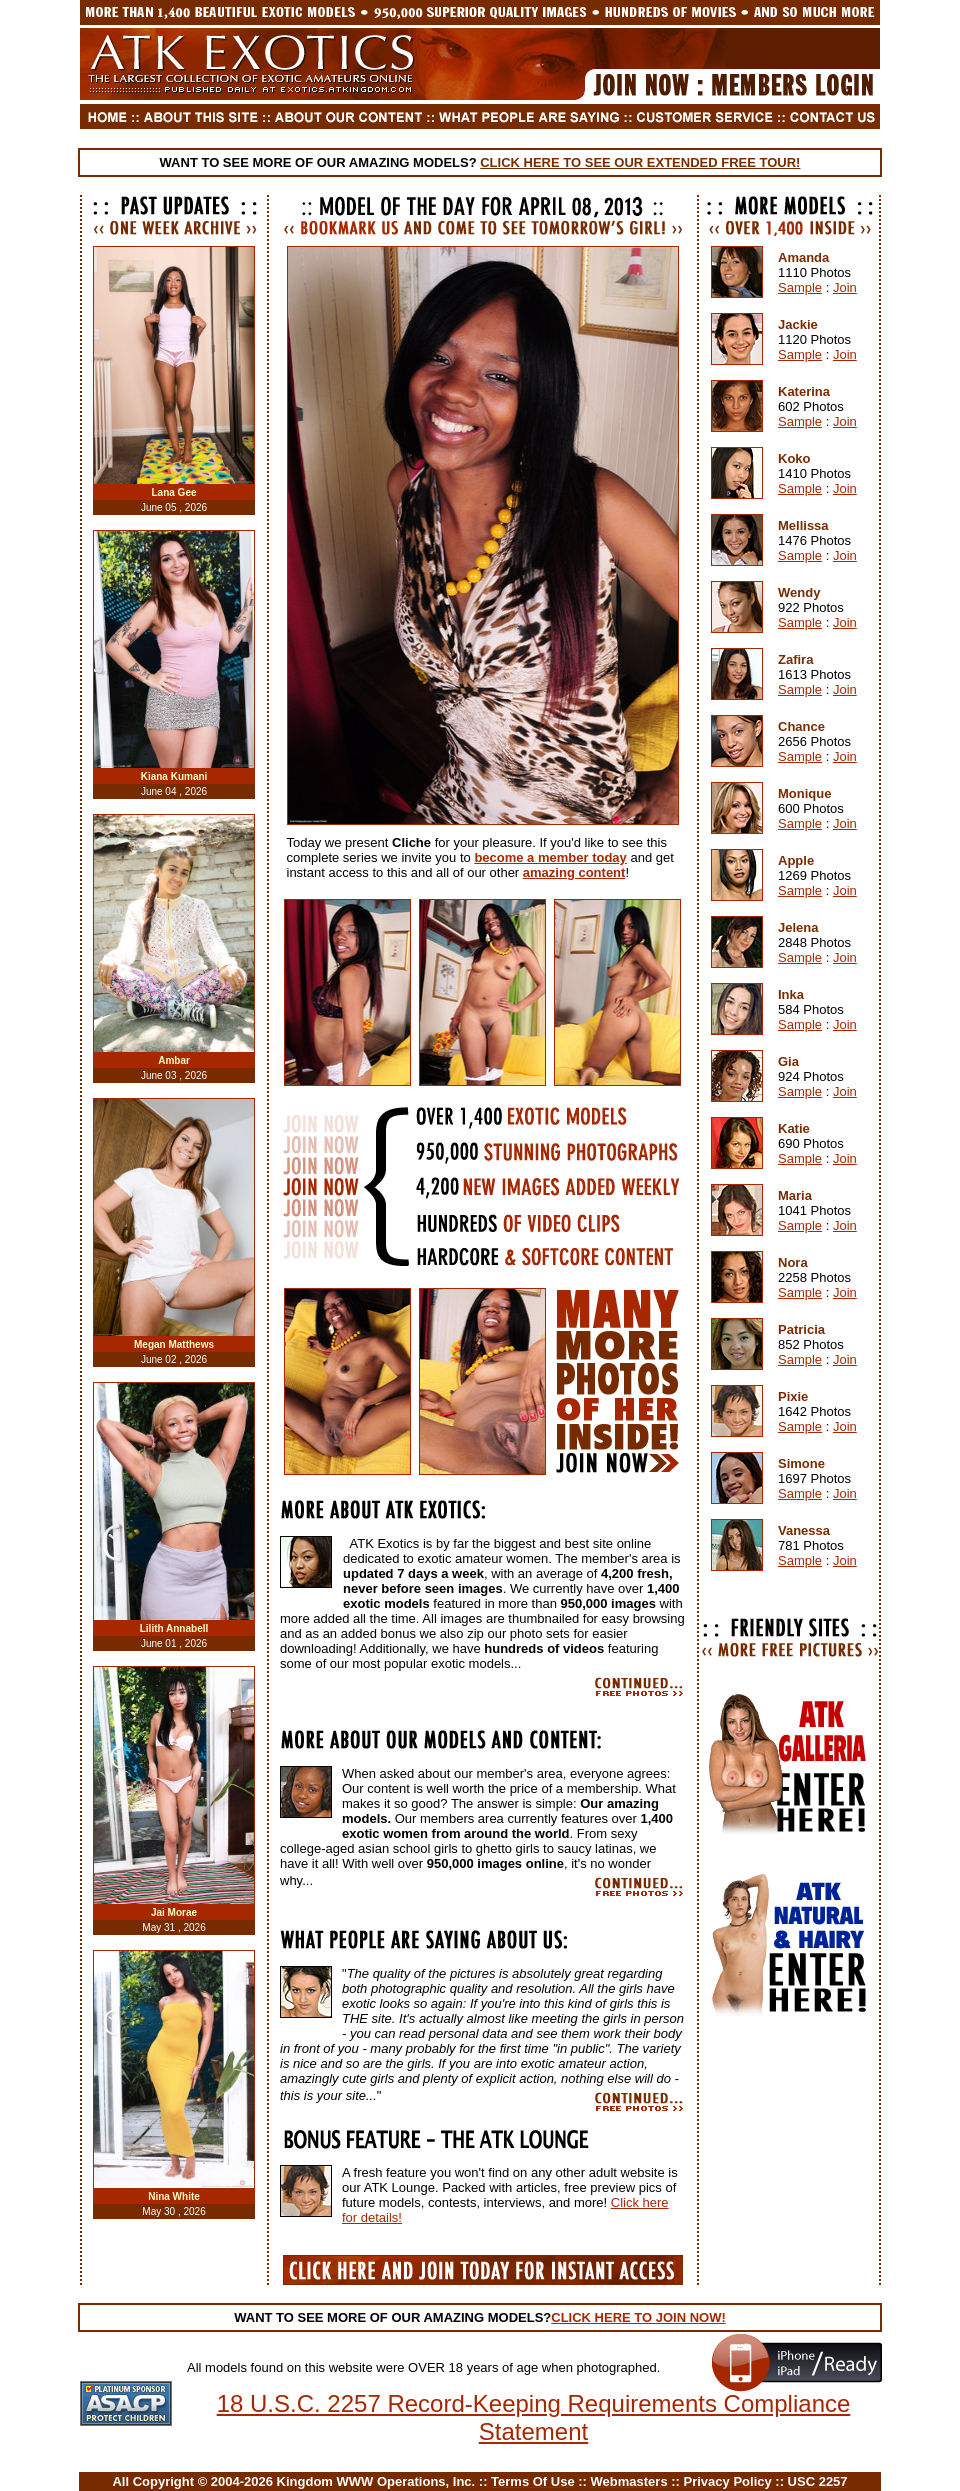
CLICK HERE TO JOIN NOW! (638, 2317)
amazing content (574, 872)
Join (845, 287)
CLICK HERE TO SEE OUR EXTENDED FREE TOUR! (640, 162)
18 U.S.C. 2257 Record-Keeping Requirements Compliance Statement (534, 2417)
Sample (800, 287)
